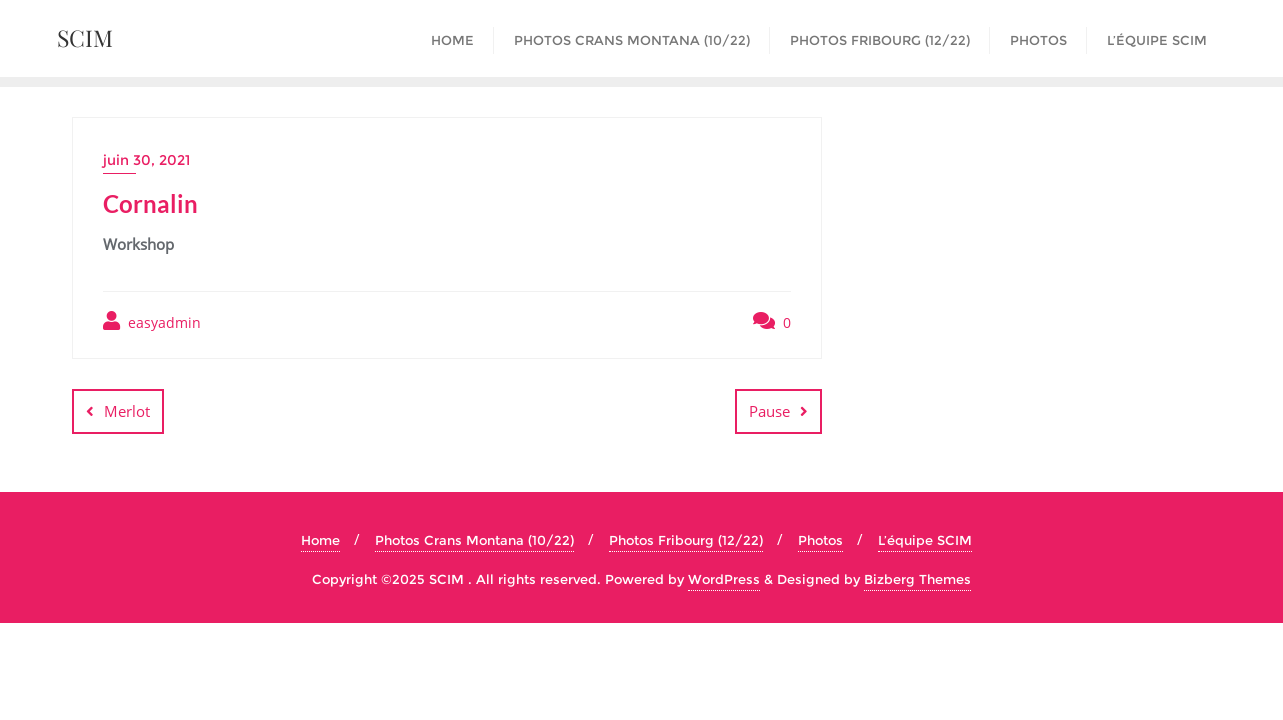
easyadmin (152, 321)
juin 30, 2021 (146, 160)
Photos (820, 540)
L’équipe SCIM (925, 540)
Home (320, 540)
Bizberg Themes (917, 579)
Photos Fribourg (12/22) (686, 540)
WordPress (724, 579)
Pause (769, 411)
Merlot (127, 411)
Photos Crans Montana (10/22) (474, 540)
